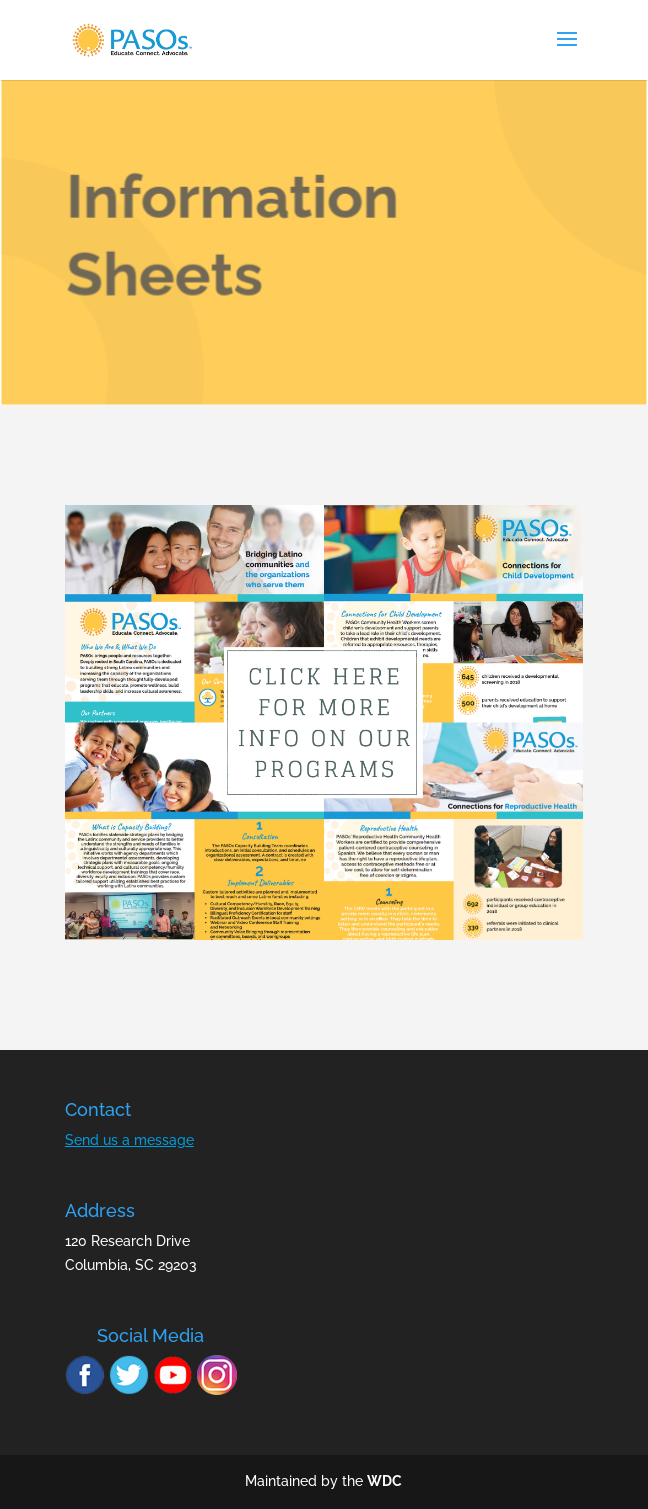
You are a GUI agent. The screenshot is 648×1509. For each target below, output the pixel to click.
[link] (132, 39)
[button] (567, 52)
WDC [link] (384, 1481)
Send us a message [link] (129, 1140)
